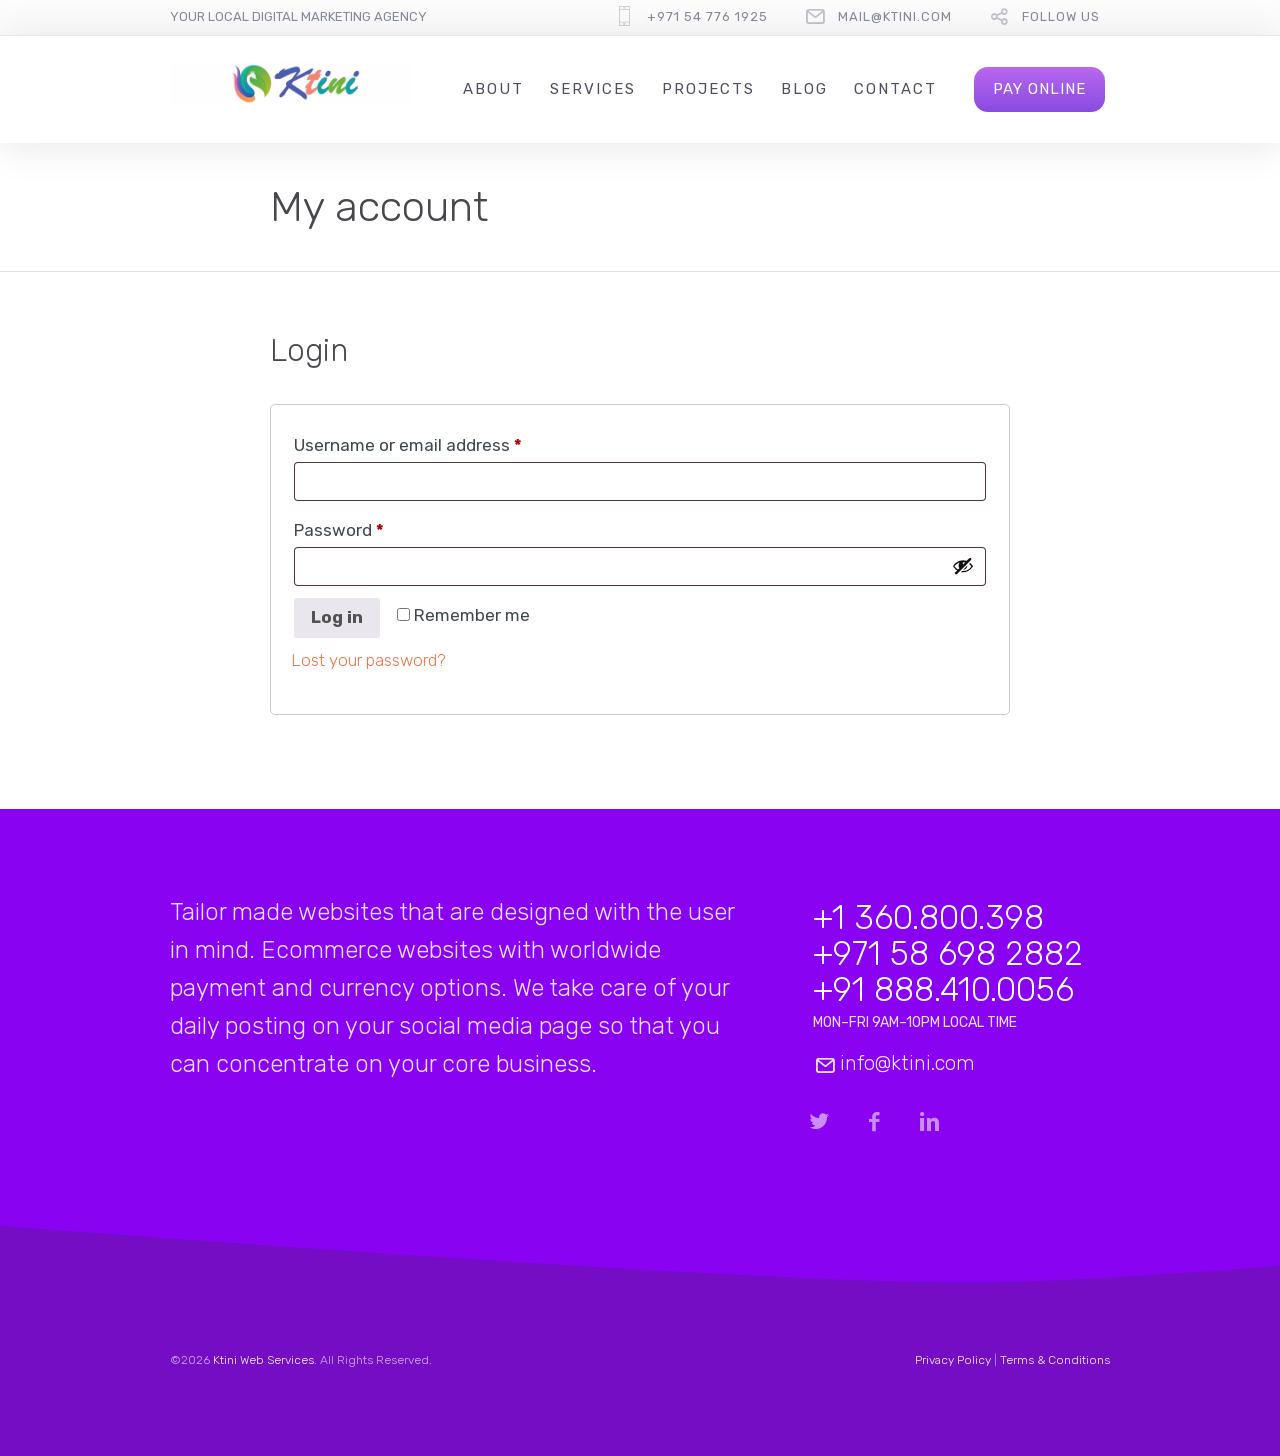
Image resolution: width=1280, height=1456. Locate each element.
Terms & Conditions (1055, 1360)
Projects (708, 89)
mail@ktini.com (895, 16)
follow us (1061, 16)
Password (374, 526)
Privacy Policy (953, 1360)
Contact (895, 89)
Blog (804, 89)
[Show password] (963, 566)
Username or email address (443, 441)
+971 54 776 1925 (707, 16)
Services (593, 89)
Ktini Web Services (263, 1360)
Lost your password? (368, 660)
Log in (337, 617)
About (493, 89)
